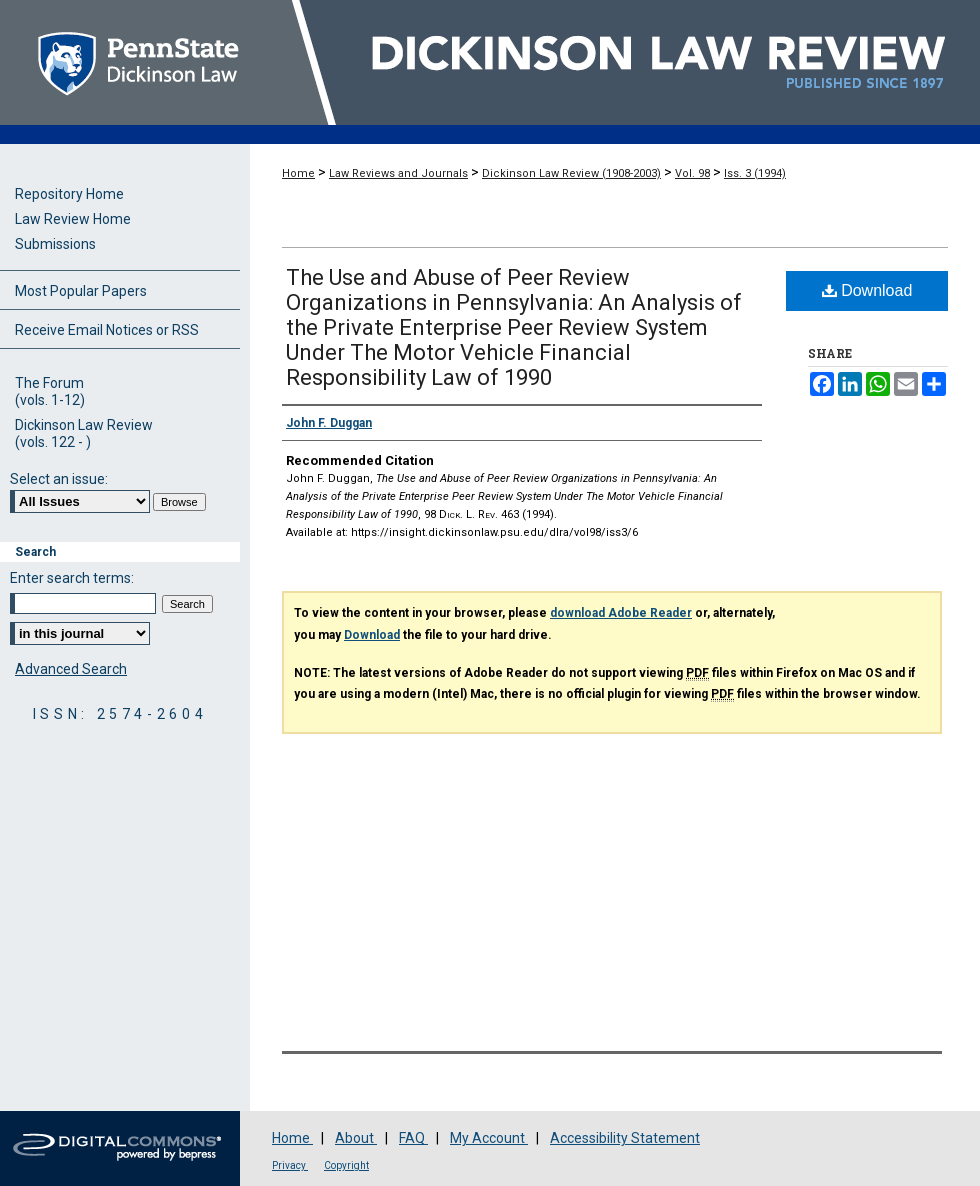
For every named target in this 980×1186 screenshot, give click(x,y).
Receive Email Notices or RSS (107, 330)
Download (867, 290)
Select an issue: (59, 479)
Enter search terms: (72, 578)
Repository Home (69, 194)
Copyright (346, 1165)
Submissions (55, 244)
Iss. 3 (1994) (755, 173)
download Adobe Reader (621, 613)
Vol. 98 (692, 173)
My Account (489, 1138)
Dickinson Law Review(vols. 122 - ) (84, 433)
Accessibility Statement (625, 1138)
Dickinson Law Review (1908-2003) (571, 173)
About (356, 1138)
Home (298, 173)
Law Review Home (73, 219)
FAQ (413, 1138)
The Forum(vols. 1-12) (50, 391)
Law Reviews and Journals (398, 173)
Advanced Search (71, 669)
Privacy (290, 1165)
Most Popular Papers (81, 291)
